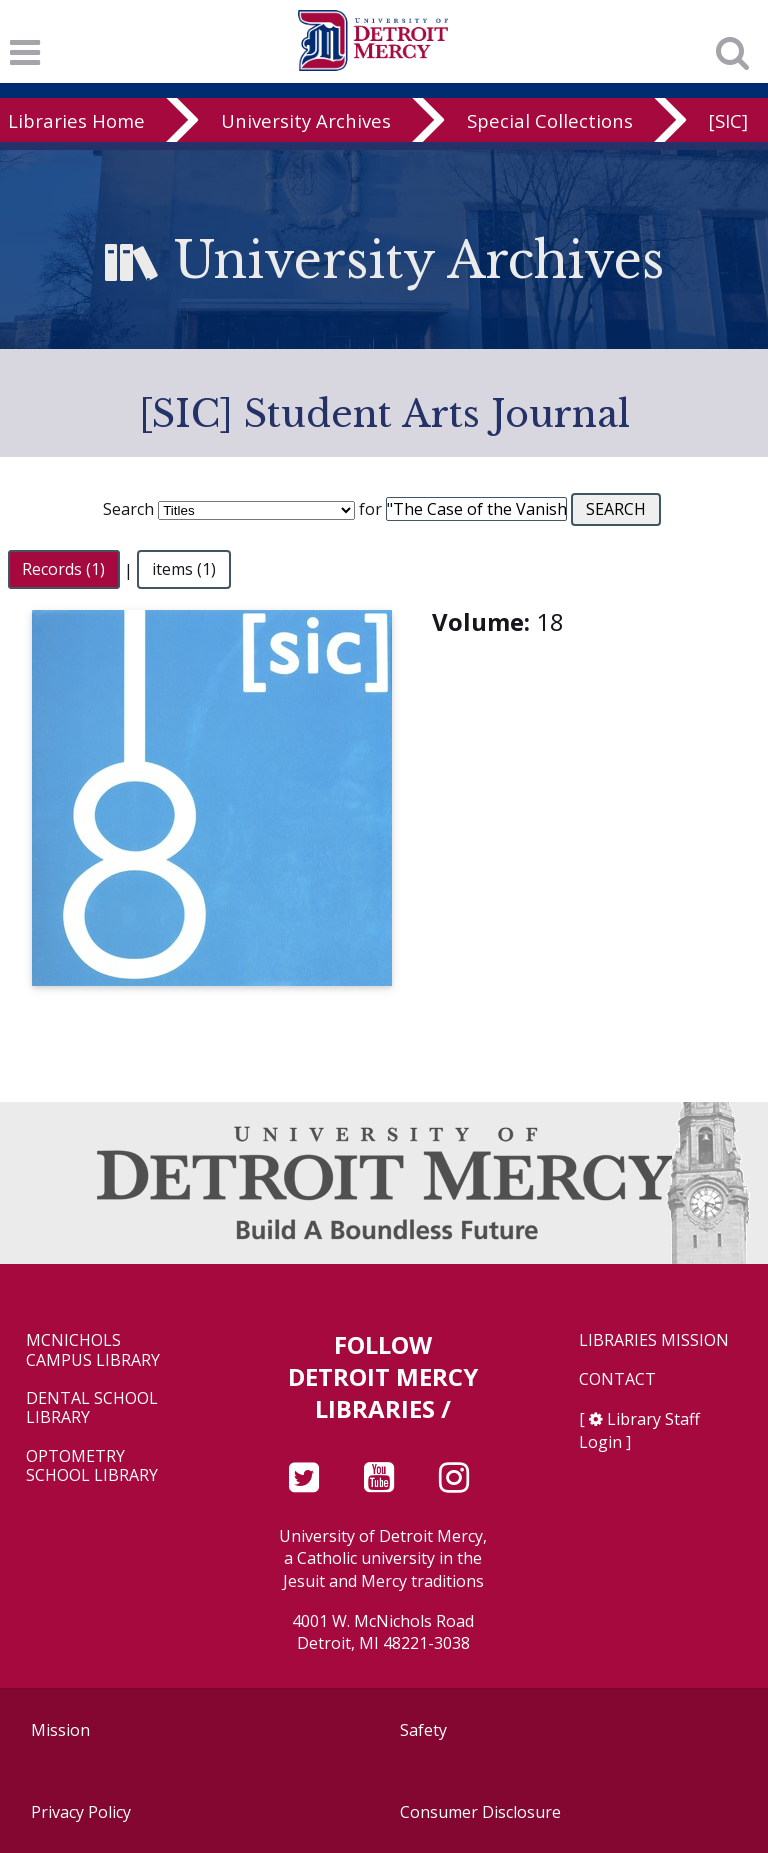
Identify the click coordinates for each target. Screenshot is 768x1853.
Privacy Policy (81, 1812)
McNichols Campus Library (93, 1350)
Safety (423, 1730)
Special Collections (550, 120)
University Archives (306, 120)
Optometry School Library (92, 1466)
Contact (617, 1379)
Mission (60, 1730)
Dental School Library (92, 1408)
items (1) (184, 570)
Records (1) (63, 570)
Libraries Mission (654, 1340)
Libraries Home (76, 120)
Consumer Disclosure (480, 1812)
